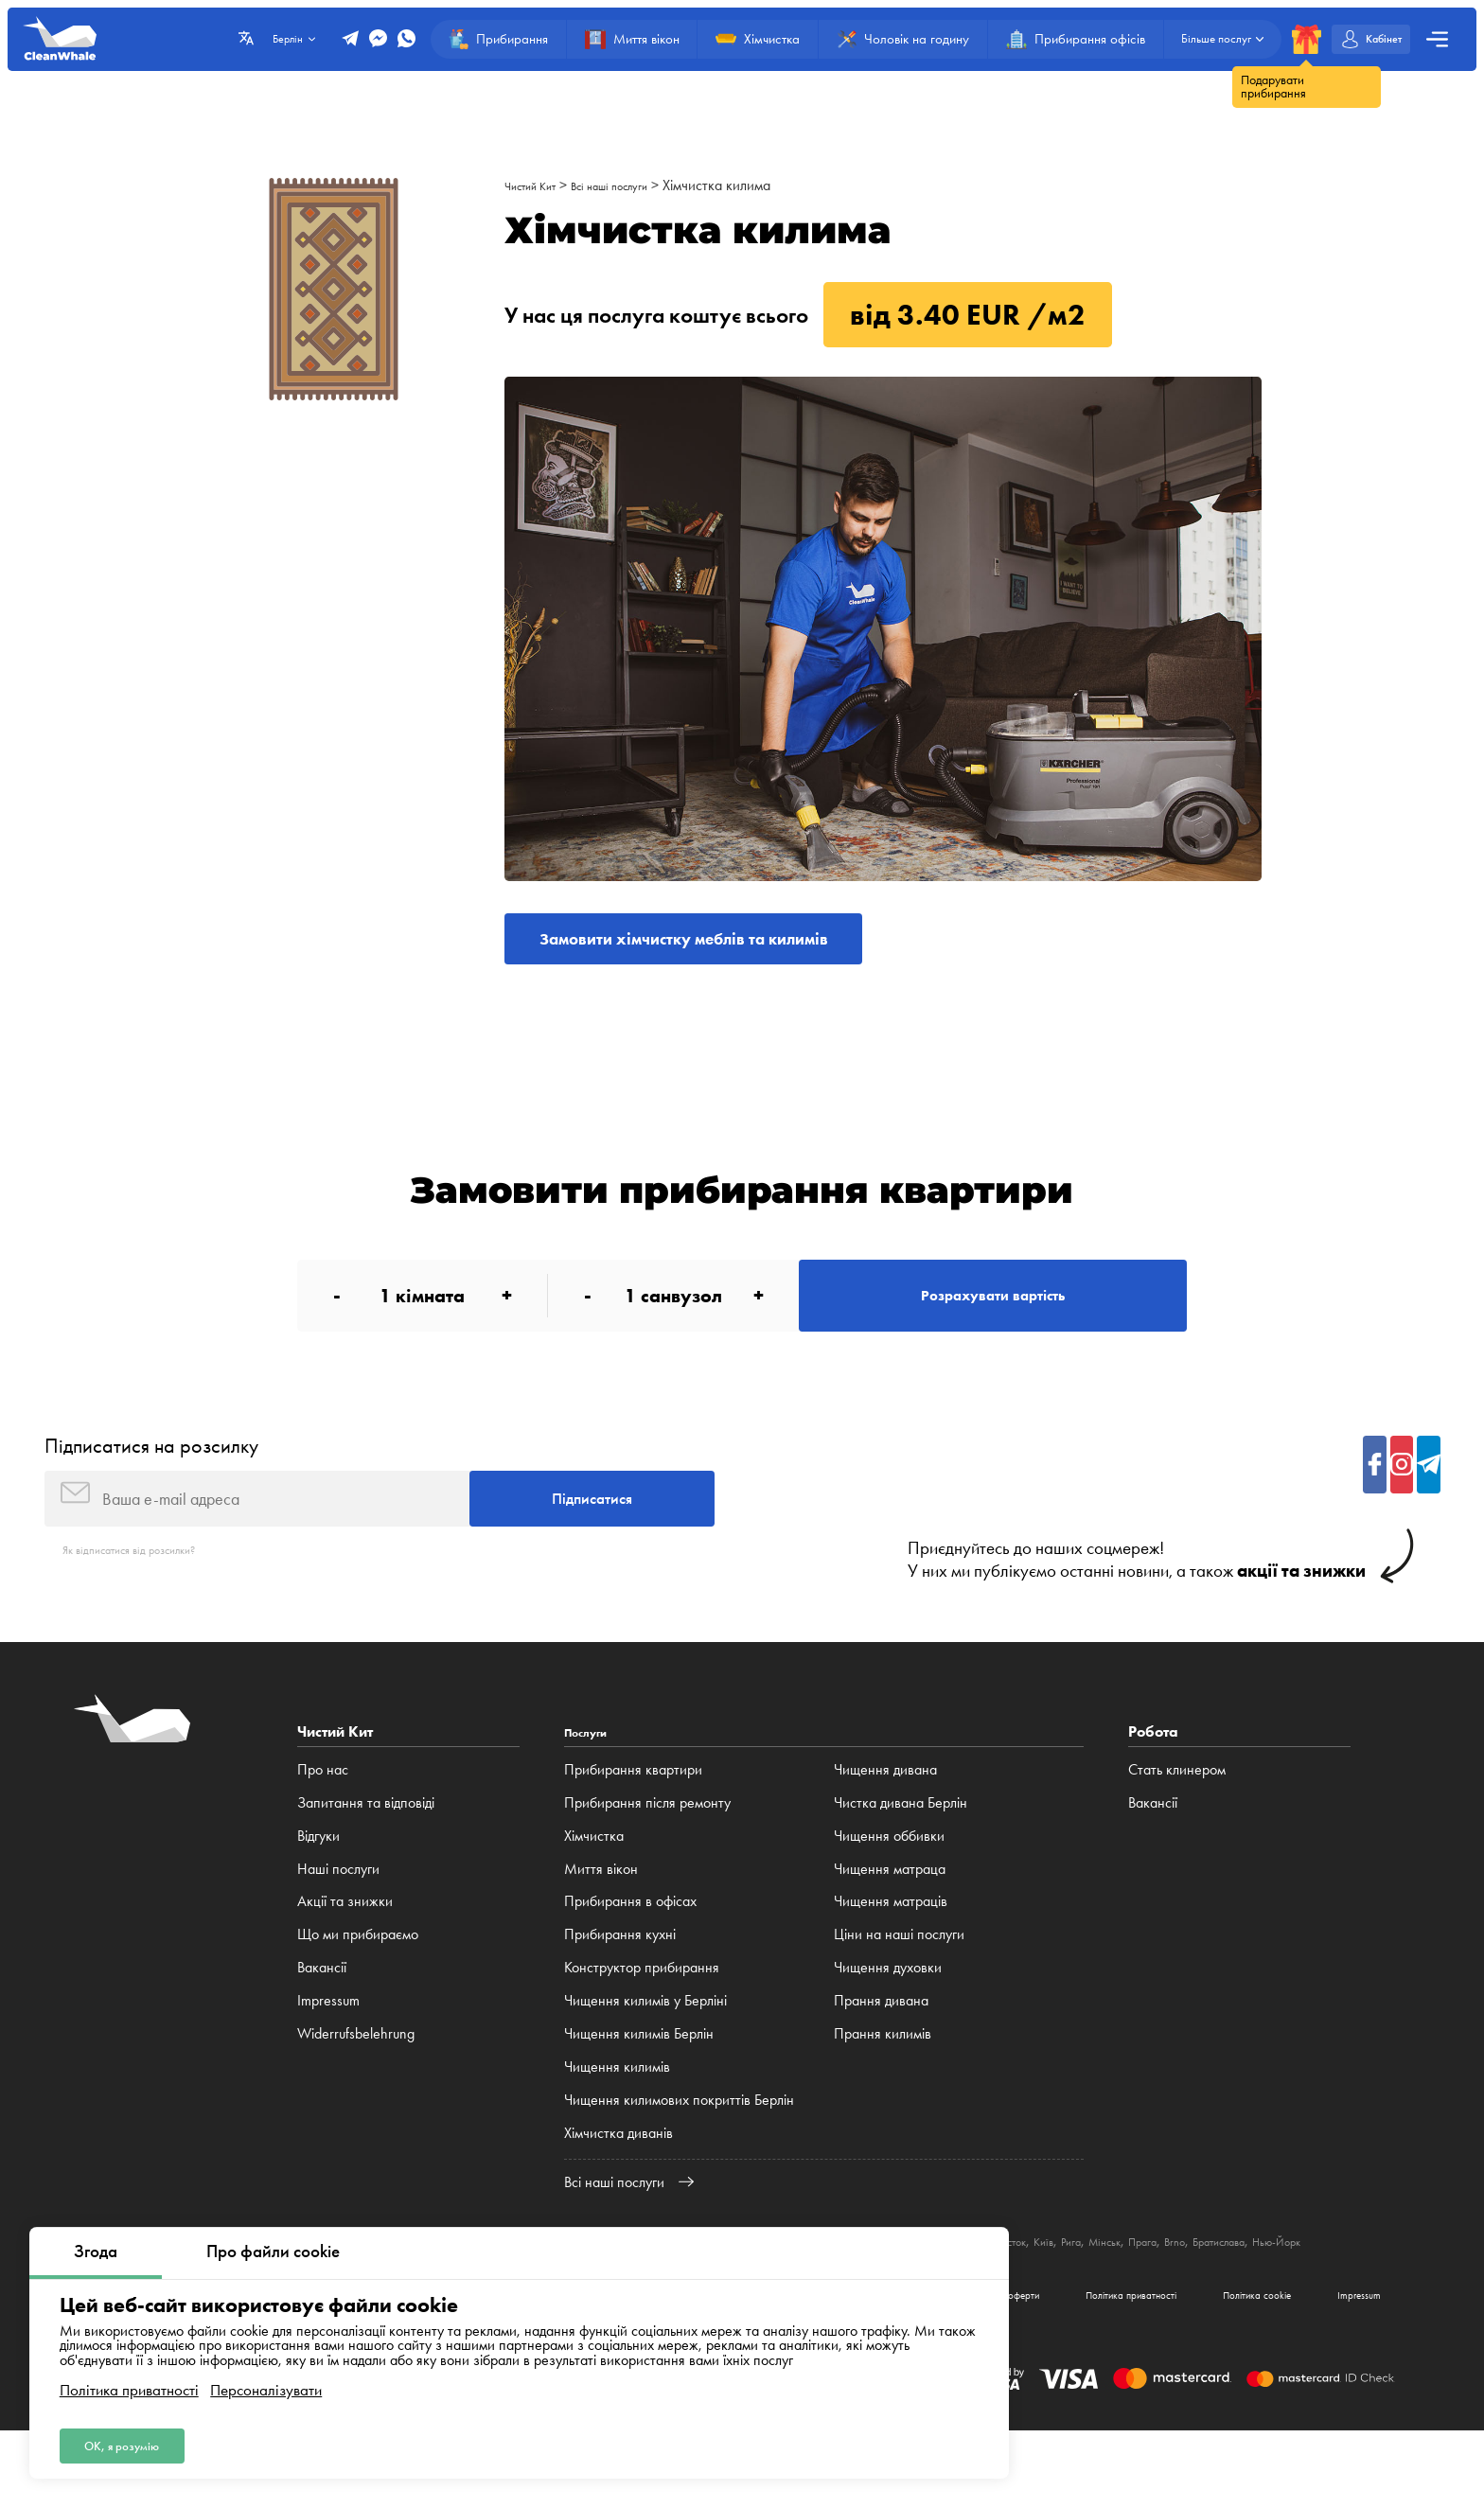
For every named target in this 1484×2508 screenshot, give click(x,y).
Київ (1195, 2292)
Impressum (328, 2051)
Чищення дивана (885, 1820)
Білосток (1149, 2292)
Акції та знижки (345, 1952)
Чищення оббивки (889, 1886)
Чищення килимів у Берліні (645, 2051)
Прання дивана (881, 2051)
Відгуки (318, 1886)
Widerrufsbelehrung (356, 2084)
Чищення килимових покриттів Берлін (679, 2151)
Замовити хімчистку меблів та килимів (736, 946)
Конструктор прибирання (641, 2018)
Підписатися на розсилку (151, 1480)
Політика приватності (129, 2382)
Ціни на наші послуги (899, 1985)
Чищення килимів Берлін (639, 2084)
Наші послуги (338, 1919)
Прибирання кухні (620, 1985)
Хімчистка (594, 1886)
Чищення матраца (889, 1919)
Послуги (592, 1783)
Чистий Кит (539, 185)
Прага (1318, 2292)
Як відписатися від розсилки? (150, 1599)
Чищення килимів (617, 2118)
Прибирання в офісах (630, 1952)
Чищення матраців (890, 1952)
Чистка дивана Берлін (900, 1854)
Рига (1228, 2292)
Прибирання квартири (633, 1820)
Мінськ (1270, 2292)
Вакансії (321, 2018)
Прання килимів (882, 2084)
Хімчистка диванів (618, 2184)
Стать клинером (1177, 1820)
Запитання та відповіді (365, 1854)
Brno (1358, 2292)
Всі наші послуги (639, 185)
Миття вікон (601, 1919)
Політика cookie (1214, 2366)
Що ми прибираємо (357, 1985)
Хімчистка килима (758, 185)
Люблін (1093, 2292)
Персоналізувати (266, 2382)
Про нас (322, 1820)
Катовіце (1037, 2292)
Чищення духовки (888, 2018)
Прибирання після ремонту (647, 1854)
